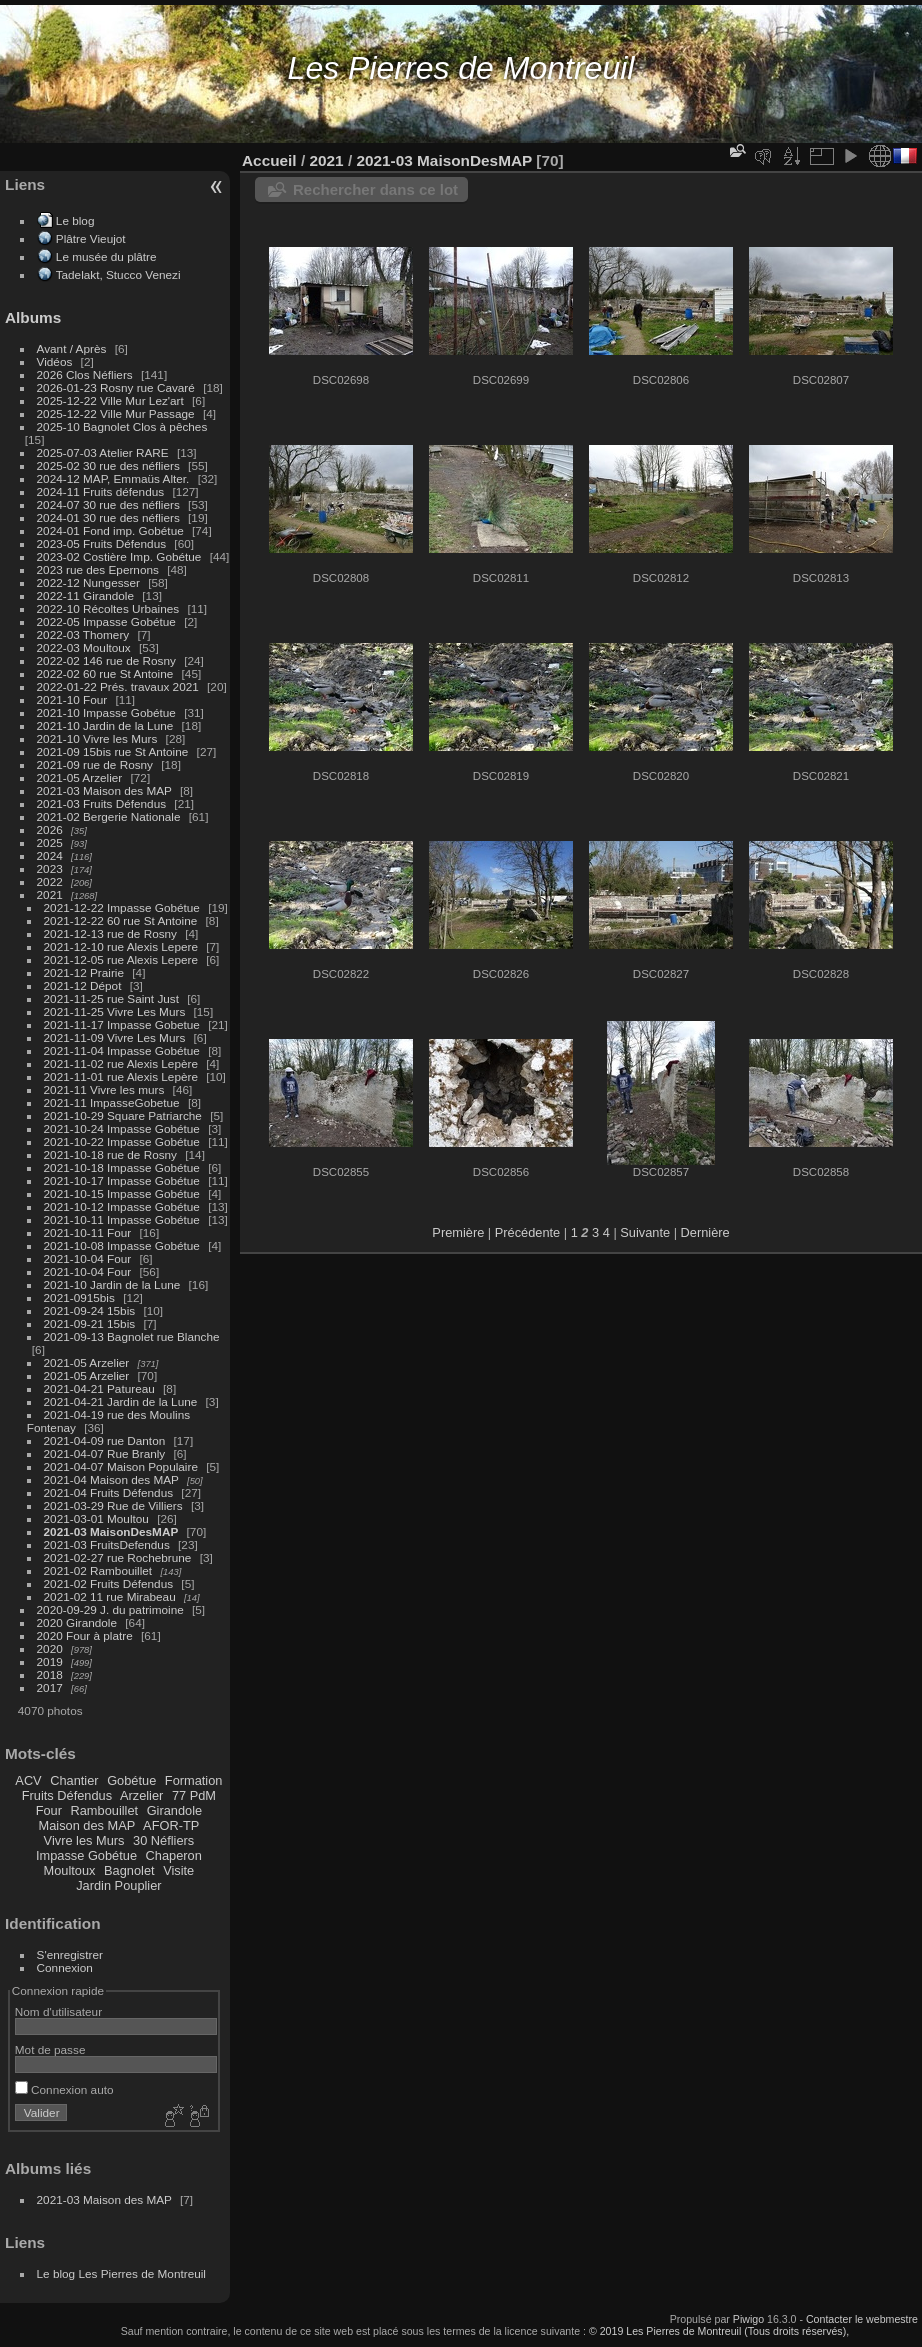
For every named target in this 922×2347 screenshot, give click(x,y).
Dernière (705, 1232)
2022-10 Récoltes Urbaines (108, 608)
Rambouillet (105, 1810)
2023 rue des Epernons (98, 569)
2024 (50, 855)
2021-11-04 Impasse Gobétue (122, 1050)
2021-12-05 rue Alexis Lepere (121, 959)
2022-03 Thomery (83, 634)
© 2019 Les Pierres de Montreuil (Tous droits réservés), (719, 2331)
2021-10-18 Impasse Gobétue (122, 1167)
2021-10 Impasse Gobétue (106, 712)
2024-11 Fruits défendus (101, 491)
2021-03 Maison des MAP (104, 790)
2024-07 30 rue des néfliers (108, 504)
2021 (50, 894)
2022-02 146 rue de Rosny (106, 660)
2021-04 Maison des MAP (111, 1479)
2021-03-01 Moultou (96, 1518)
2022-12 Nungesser (88, 582)
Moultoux (70, 1870)
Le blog (75, 220)
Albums (33, 317)
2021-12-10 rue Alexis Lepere (121, 946)
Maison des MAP (87, 1825)
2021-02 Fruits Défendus (109, 1583)
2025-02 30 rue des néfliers (108, 465)
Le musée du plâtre (106, 256)
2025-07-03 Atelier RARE (103, 452)
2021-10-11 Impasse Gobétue (122, 1219)
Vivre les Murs (84, 1840)
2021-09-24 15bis (90, 1310)
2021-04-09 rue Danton (105, 1440)
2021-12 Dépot (83, 985)
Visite (178, 1870)
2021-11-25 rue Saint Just (111, 998)
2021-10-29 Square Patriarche (123, 1115)
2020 (50, 1648)
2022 (50, 881)
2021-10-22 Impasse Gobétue (122, 1141)
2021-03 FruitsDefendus (107, 1544)
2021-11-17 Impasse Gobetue (122, 1024)
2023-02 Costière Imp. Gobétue (119, 556)
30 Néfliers (163, 1840)
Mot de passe (50, 2049)
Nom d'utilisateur (58, 2011)
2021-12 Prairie (84, 972)
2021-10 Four (72, 699)
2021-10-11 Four (88, 1232)
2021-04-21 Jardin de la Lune (121, 1401)
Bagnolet (129, 1870)
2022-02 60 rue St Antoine (105, 673)
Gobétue (131, 1780)
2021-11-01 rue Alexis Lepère (121, 1076)
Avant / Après (72, 348)
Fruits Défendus (67, 1795)
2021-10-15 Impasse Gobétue (122, 1193)
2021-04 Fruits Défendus (109, 1492)
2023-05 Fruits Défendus (102, 543)
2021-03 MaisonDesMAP (111, 1531)
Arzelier (141, 1795)
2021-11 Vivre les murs (104, 1089)
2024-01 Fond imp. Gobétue (110, 530)
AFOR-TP (171, 1825)
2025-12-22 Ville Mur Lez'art (110, 400)
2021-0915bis (79, 1297)
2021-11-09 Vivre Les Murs (115, 1037)
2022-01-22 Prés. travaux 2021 (118, 686)
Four (49, 1810)
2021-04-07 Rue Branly (105, 1453)
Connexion (65, 1967)
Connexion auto (64, 2089)
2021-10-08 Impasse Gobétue (122, 1245)
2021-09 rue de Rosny (95, 764)
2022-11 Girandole (85, 595)
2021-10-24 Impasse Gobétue (122, 1128)
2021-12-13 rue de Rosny (110, 933)
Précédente (527, 1232)
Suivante (645, 1232)
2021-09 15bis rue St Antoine (113, 751)
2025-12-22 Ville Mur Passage (116, 413)
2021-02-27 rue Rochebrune (118, 1557)
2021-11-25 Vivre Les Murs (115, 1011)
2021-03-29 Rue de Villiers (113, 1505)
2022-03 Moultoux (84, 647)
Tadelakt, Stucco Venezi (118, 274)
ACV (28, 1780)
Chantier (74, 1780)
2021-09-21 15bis (90, 1323)
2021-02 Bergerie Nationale (109, 816)
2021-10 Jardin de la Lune (105, 725)
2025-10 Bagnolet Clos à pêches (122, 426)
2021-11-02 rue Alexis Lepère (121, 1063)
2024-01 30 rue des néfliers (110, 517)
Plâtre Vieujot (91, 238)
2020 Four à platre (85, 1635)
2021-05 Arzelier (80, 777)
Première (458, 1232)
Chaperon (174, 1855)
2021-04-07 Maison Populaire (121, 1466)
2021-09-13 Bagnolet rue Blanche (132, 1336)
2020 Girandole (77, 1622)
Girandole (175, 1810)
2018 (50, 1674)
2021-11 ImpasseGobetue (112, 1102)
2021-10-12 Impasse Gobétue (122, 1206)
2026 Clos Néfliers (85, 374)
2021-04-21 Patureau (99, 1388)
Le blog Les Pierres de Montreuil (121, 2273)
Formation (194, 1780)
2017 (50, 1687)
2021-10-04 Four (88, 1258)
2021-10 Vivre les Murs (97, 738)
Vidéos (55, 361)
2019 (50, 1661)
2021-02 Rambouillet (98, 1570)
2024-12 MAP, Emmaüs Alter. (113, 478)
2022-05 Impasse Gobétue (106, 621)
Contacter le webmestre (862, 2319)
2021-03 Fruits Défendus (102, 803)
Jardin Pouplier (118, 1885)
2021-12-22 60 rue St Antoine (121, 920)
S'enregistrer (70, 1954)
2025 (50, 842)
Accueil (269, 160)
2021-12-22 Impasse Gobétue (122, 907)
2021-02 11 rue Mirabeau (110, 1596)
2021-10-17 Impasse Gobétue (122, 1180)
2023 (50, 868)
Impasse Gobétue (86, 1855)
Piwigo (748, 2319)
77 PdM (194, 1795)
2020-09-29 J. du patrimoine (110, 1609)
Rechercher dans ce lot (375, 189)
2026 (50, 829)
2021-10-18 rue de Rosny (110, 1154)
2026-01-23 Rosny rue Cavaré (116, 387)
